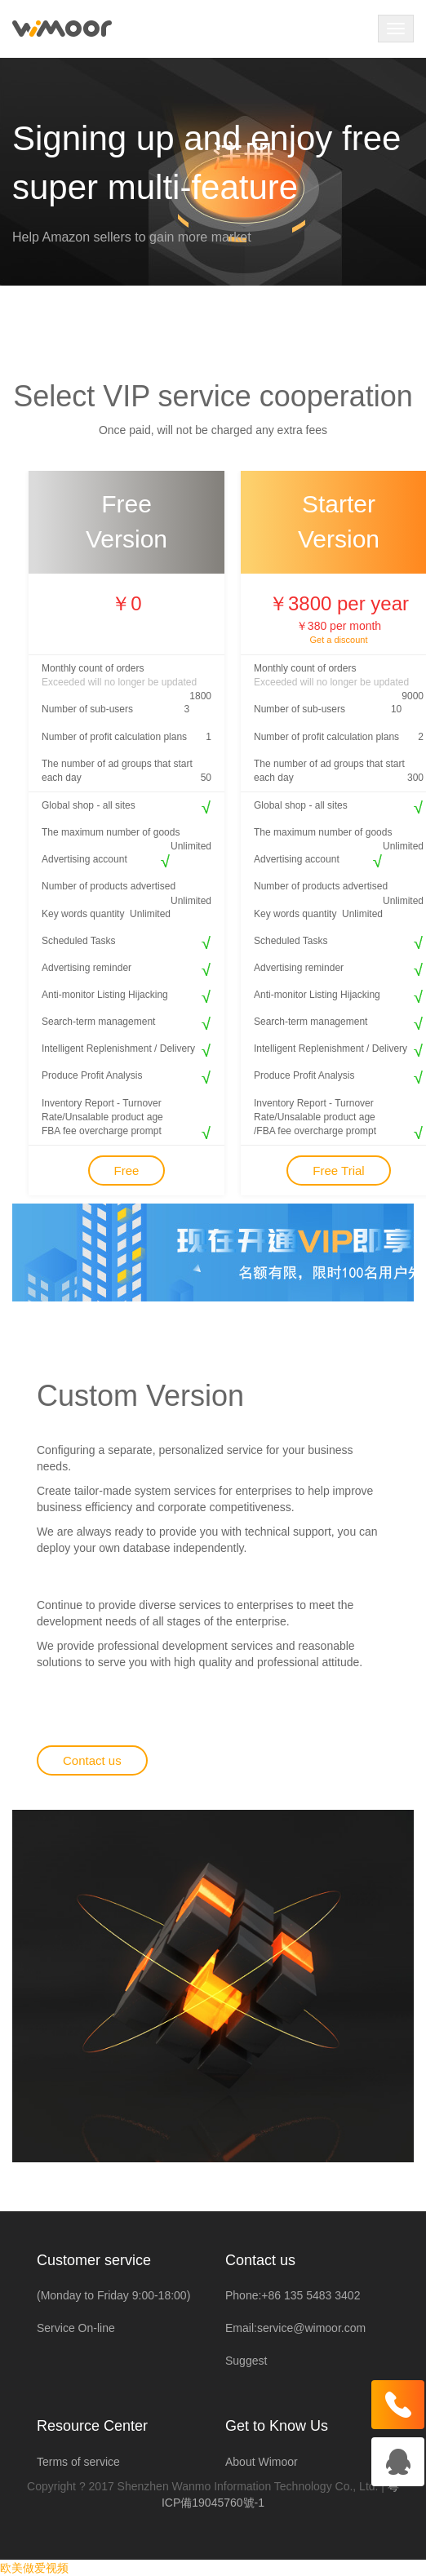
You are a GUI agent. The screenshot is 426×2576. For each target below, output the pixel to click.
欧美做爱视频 (34, 2567)
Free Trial (338, 1170)
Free (127, 1170)
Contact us (92, 1760)
